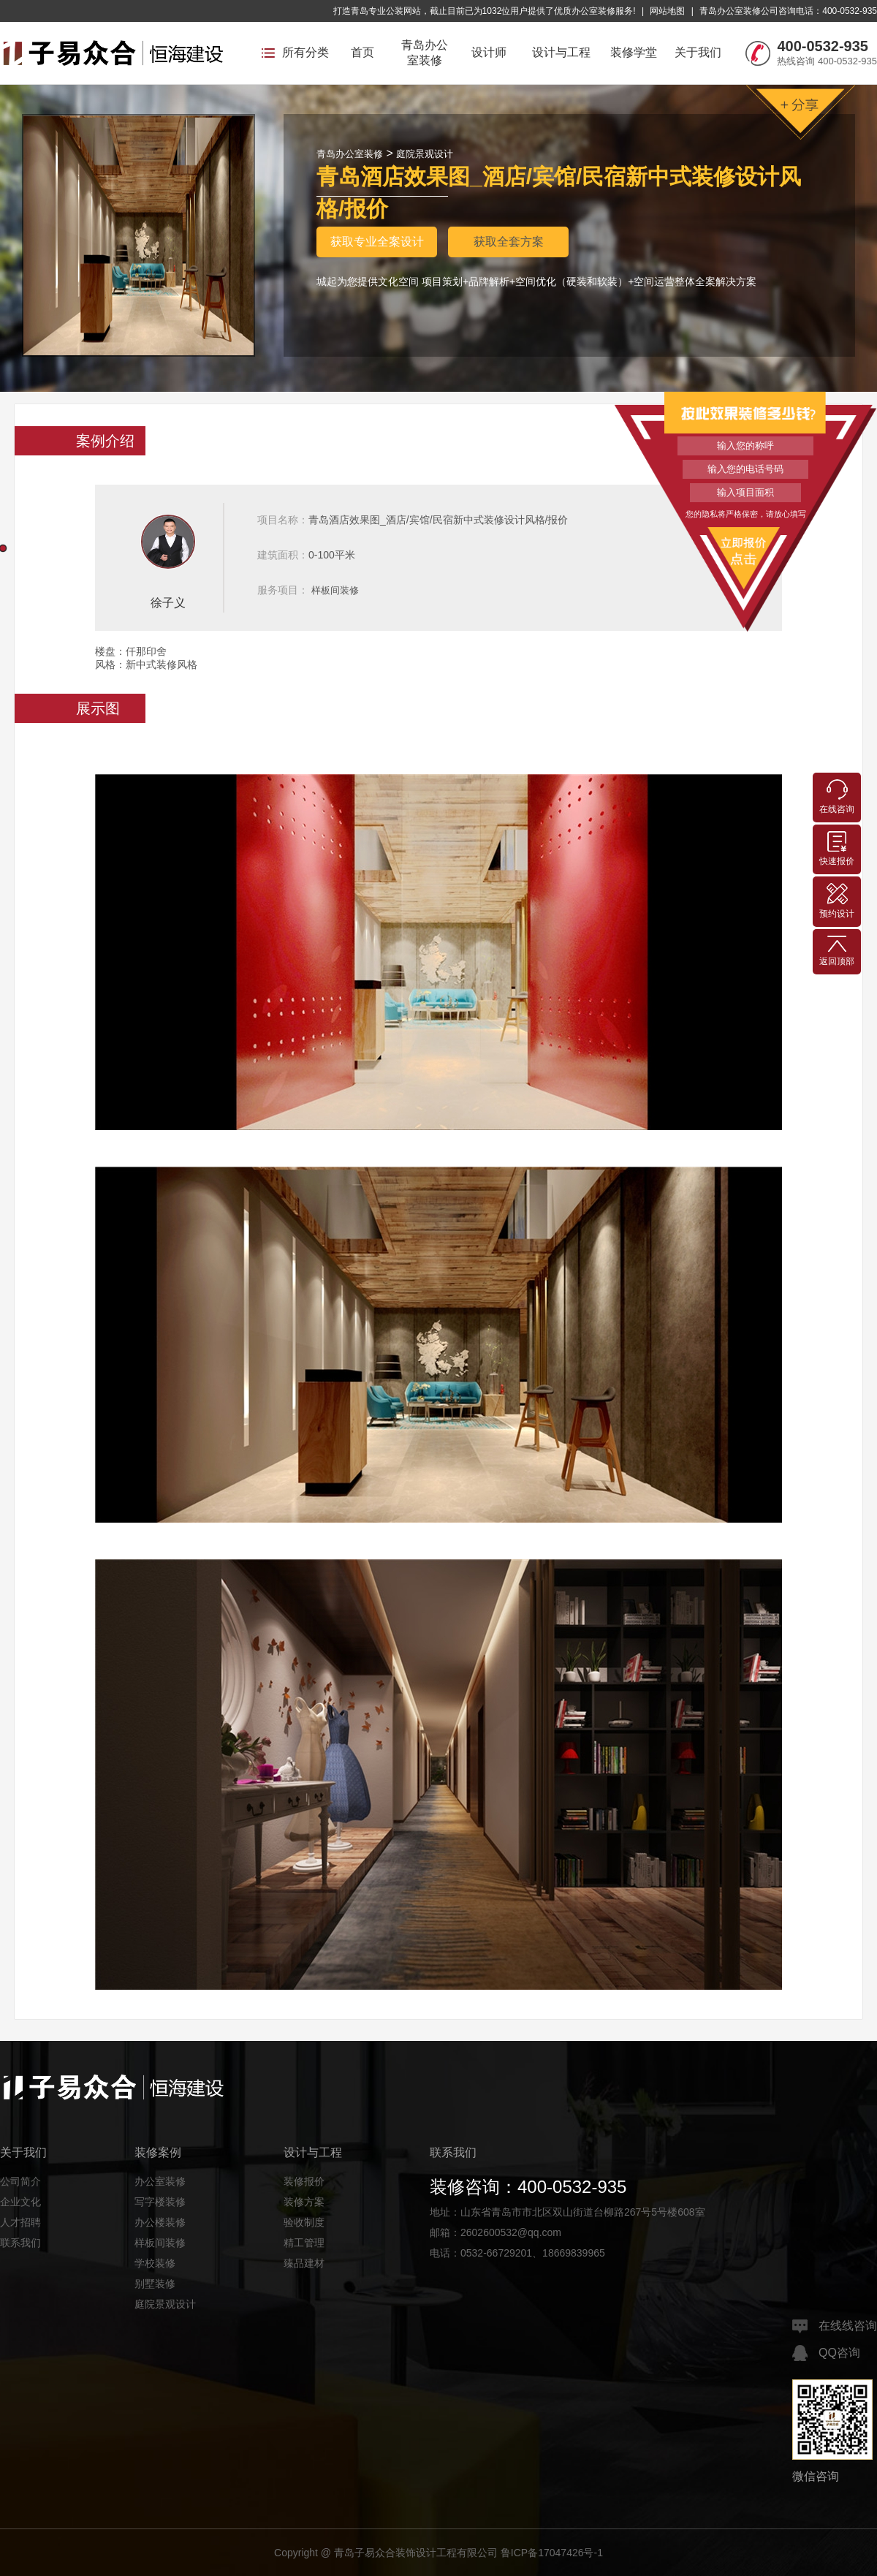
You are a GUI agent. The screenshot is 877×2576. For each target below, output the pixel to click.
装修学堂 (633, 52)
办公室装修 (160, 2181)
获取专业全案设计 (377, 241)
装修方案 (304, 2202)
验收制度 (304, 2222)
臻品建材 (304, 2263)
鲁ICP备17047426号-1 (552, 2552)
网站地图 (667, 11)
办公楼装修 (160, 2222)
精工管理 (304, 2243)
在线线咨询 (834, 2326)
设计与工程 (561, 52)
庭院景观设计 (424, 153)
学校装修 (154, 2263)
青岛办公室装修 (424, 53)
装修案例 (157, 2152)
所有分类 (295, 52)
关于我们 (698, 52)
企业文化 (20, 2202)
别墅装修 (154, 2283)
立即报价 (745, 550)
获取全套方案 (509, 241)
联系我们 (20, 2243)
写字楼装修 (160, 2202)
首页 (362, 52)
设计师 (488, 52)
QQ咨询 (826, 2353)
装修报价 (304, 2181)
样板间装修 (335, 590)
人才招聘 (20, 2222)
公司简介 (20, 2181)
